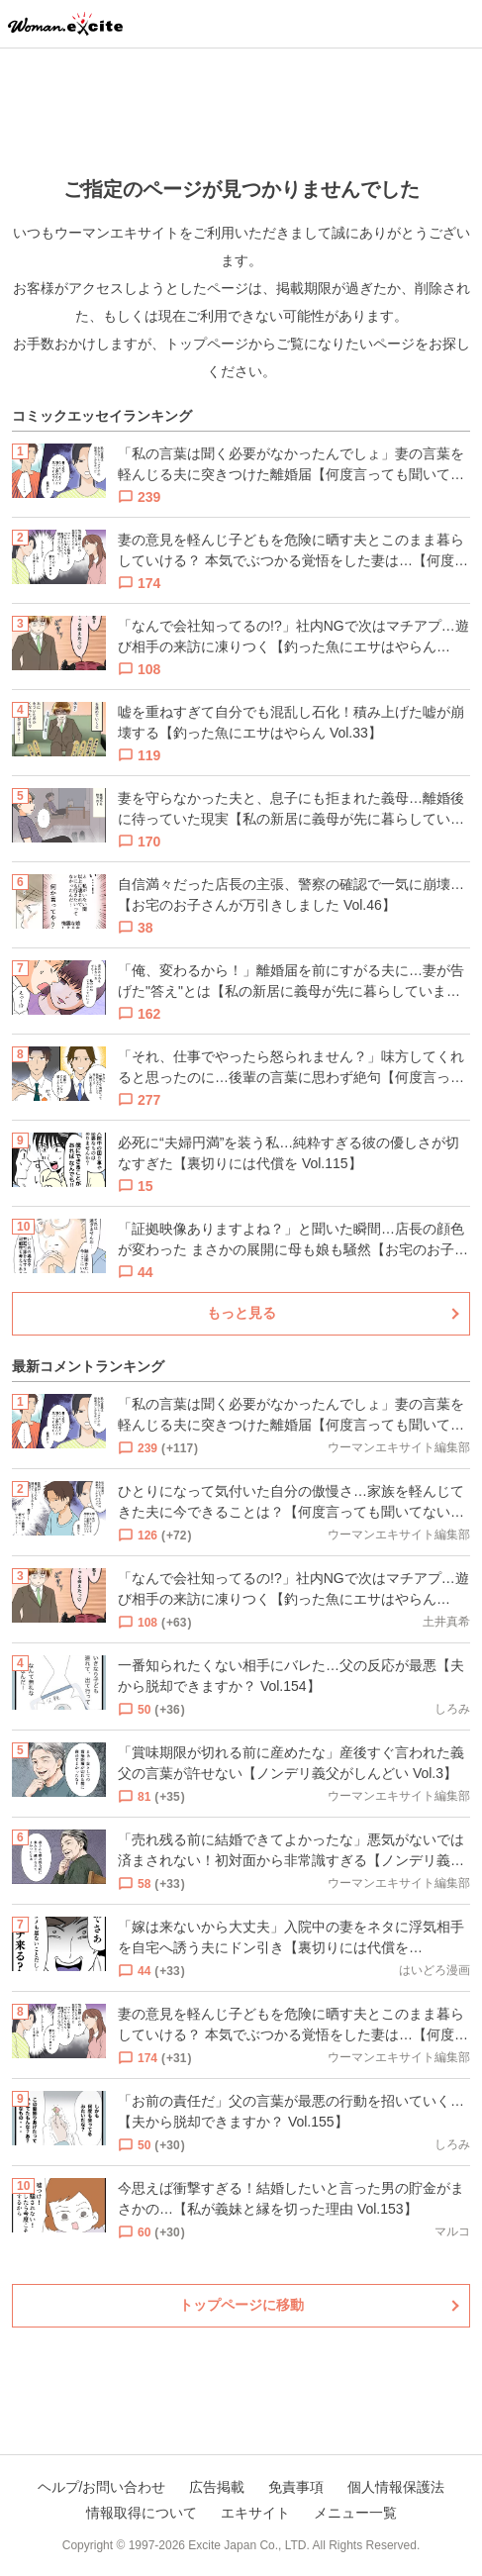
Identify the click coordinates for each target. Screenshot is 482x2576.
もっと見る (241, 1313)
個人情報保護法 (395, 2487)
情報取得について (141, 2513)
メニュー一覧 (355, 2513)
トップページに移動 (241, 2305)
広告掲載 (216, 2487)
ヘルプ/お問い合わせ (102, 2487)
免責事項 (296, 2487)
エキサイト (255, 2513)
